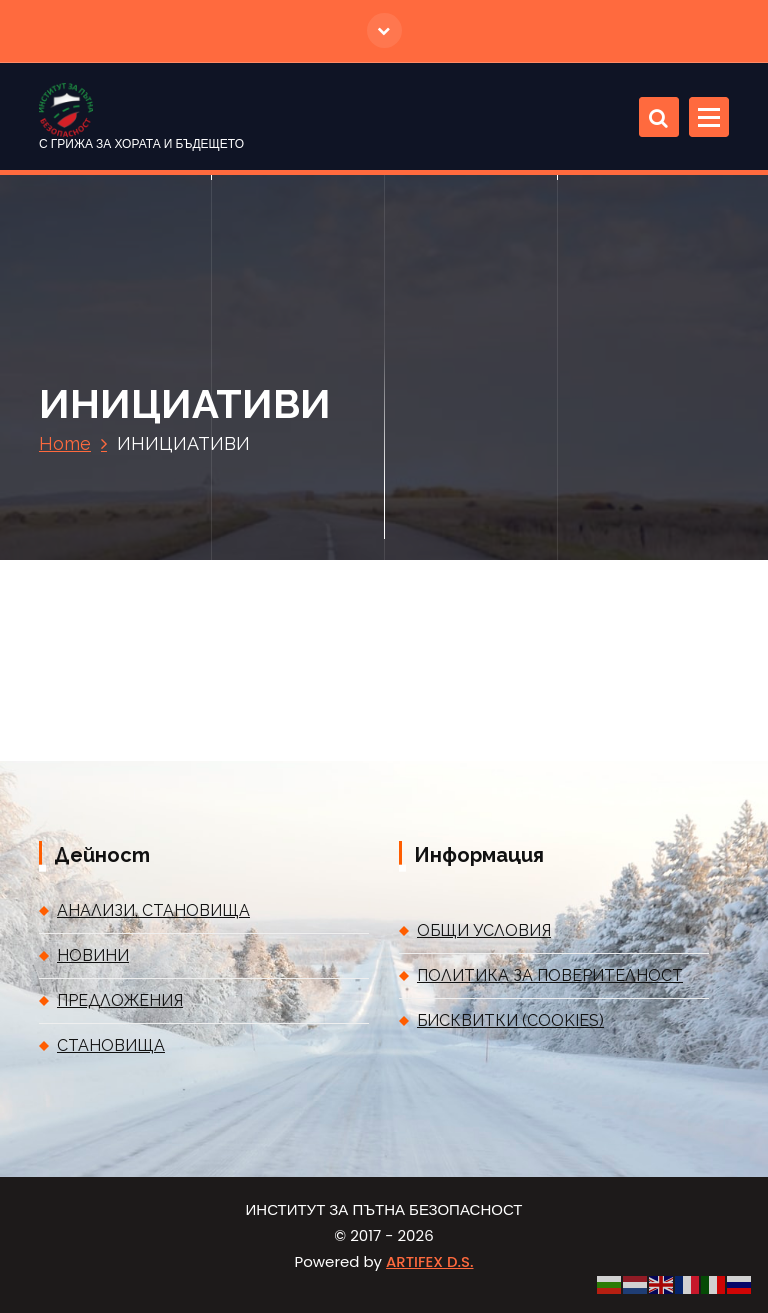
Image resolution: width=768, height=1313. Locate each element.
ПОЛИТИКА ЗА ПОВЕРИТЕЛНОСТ (550, 975)
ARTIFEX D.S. (429, 1261)
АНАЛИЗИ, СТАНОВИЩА (153, 910)
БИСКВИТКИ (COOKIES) (510, 1020)
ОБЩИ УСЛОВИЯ (484, 930)
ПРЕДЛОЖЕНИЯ (120, 1000)
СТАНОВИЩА (111, 1045)
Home (65, 443)
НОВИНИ (93, 955)
